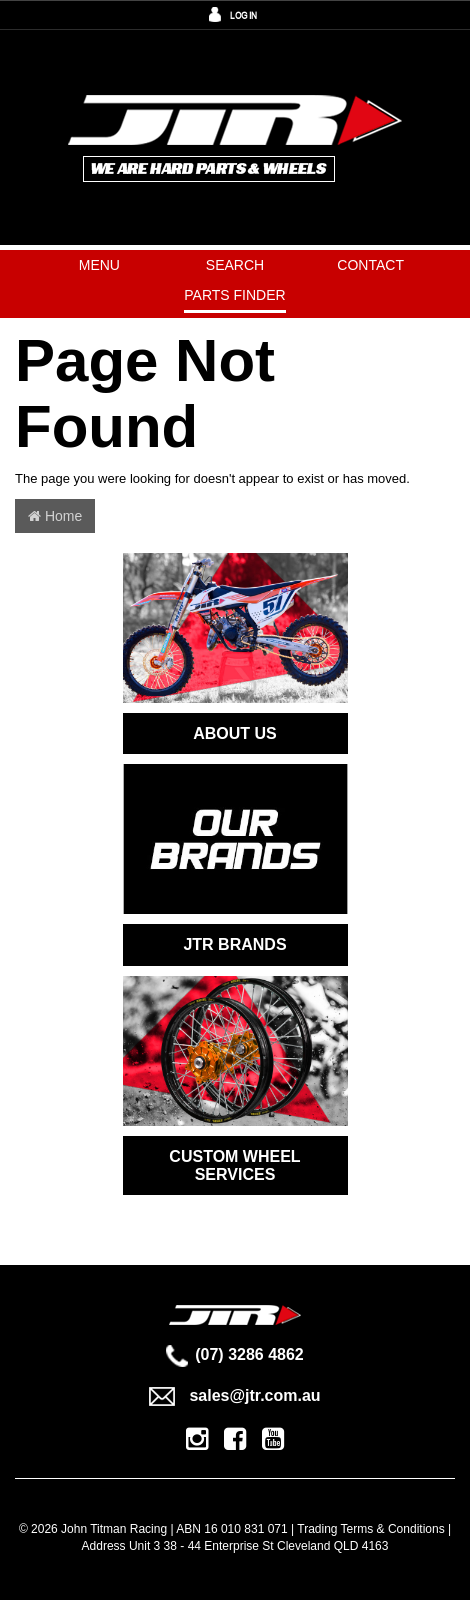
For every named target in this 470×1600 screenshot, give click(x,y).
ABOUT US (235, 733)
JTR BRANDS (234, 944)
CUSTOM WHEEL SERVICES (234, 1165)
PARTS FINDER (234, 295)
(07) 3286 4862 (235, 1354)
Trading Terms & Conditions (370, 1529)
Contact (370, 265)
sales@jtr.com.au (234, 1395)
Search (235, 265)
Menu (99, 265)
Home (55, 516)
